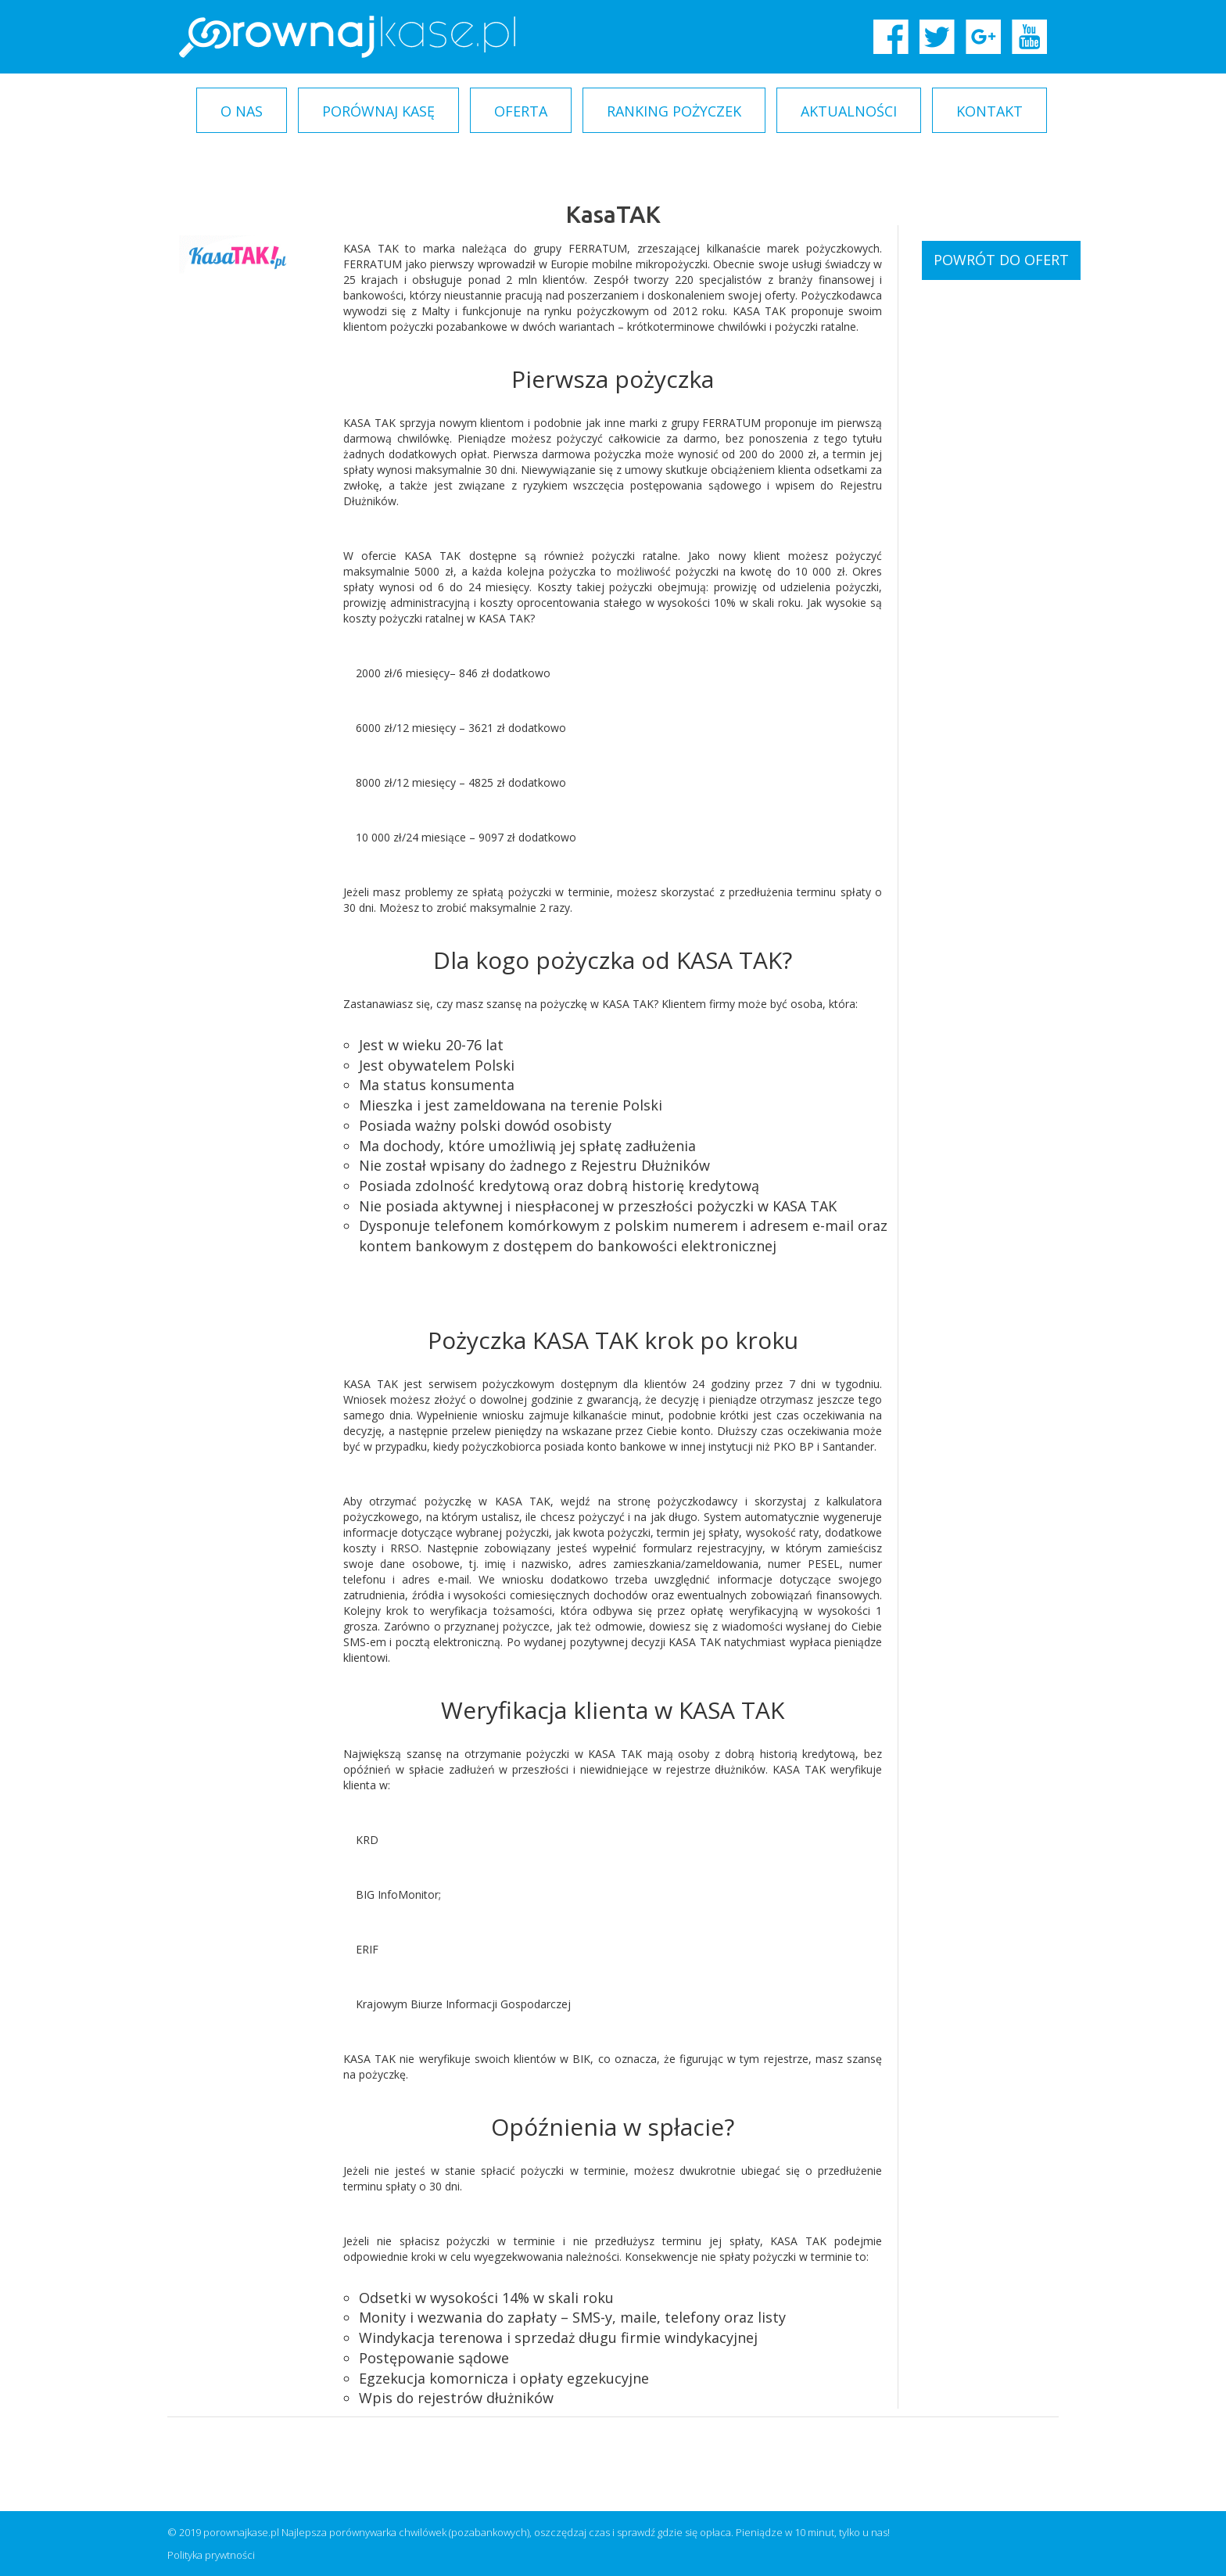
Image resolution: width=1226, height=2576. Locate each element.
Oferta (520, 111)
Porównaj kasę (378, 111)
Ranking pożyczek (674, 111)
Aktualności (849, 111)
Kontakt (989, 111)
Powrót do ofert (1001, 259)
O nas (241, 111)
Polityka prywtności (211, 2555)
